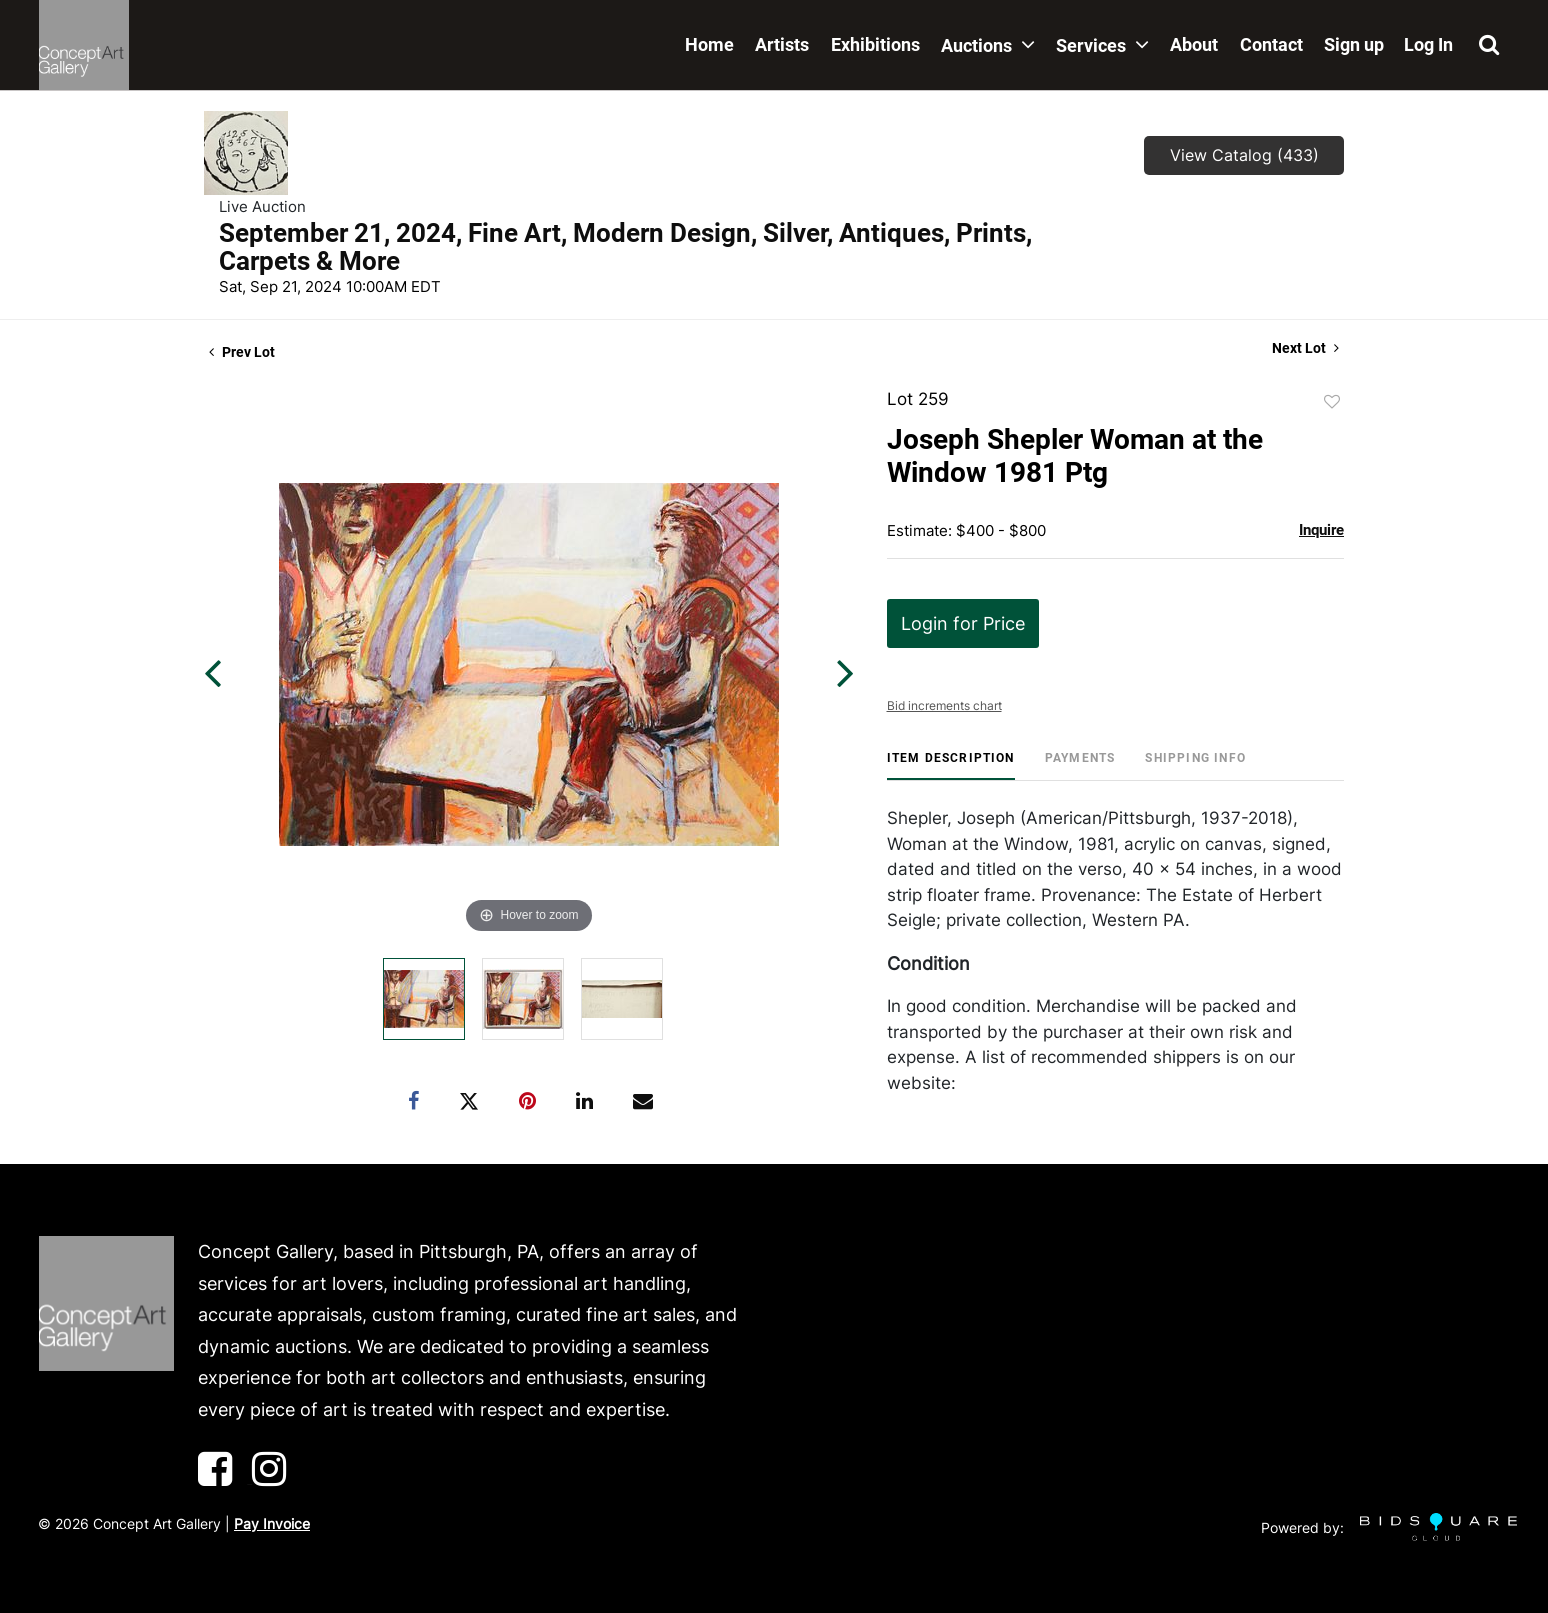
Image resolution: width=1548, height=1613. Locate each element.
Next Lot (1305, 348)
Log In (1428, 44)
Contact (1271, 44)
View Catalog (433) (1244, 155)
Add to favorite (1332, 402)
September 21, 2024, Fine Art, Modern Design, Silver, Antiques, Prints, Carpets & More (625, 247)
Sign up (1354, 44)
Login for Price (963, 623)
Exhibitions (875, 44)
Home (709, 44)
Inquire (1321, 530)
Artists (782, 44)
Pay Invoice (272, 1523)
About (1194, 44)
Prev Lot (242, 352)
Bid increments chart (944, 705)
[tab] (951, 765)
